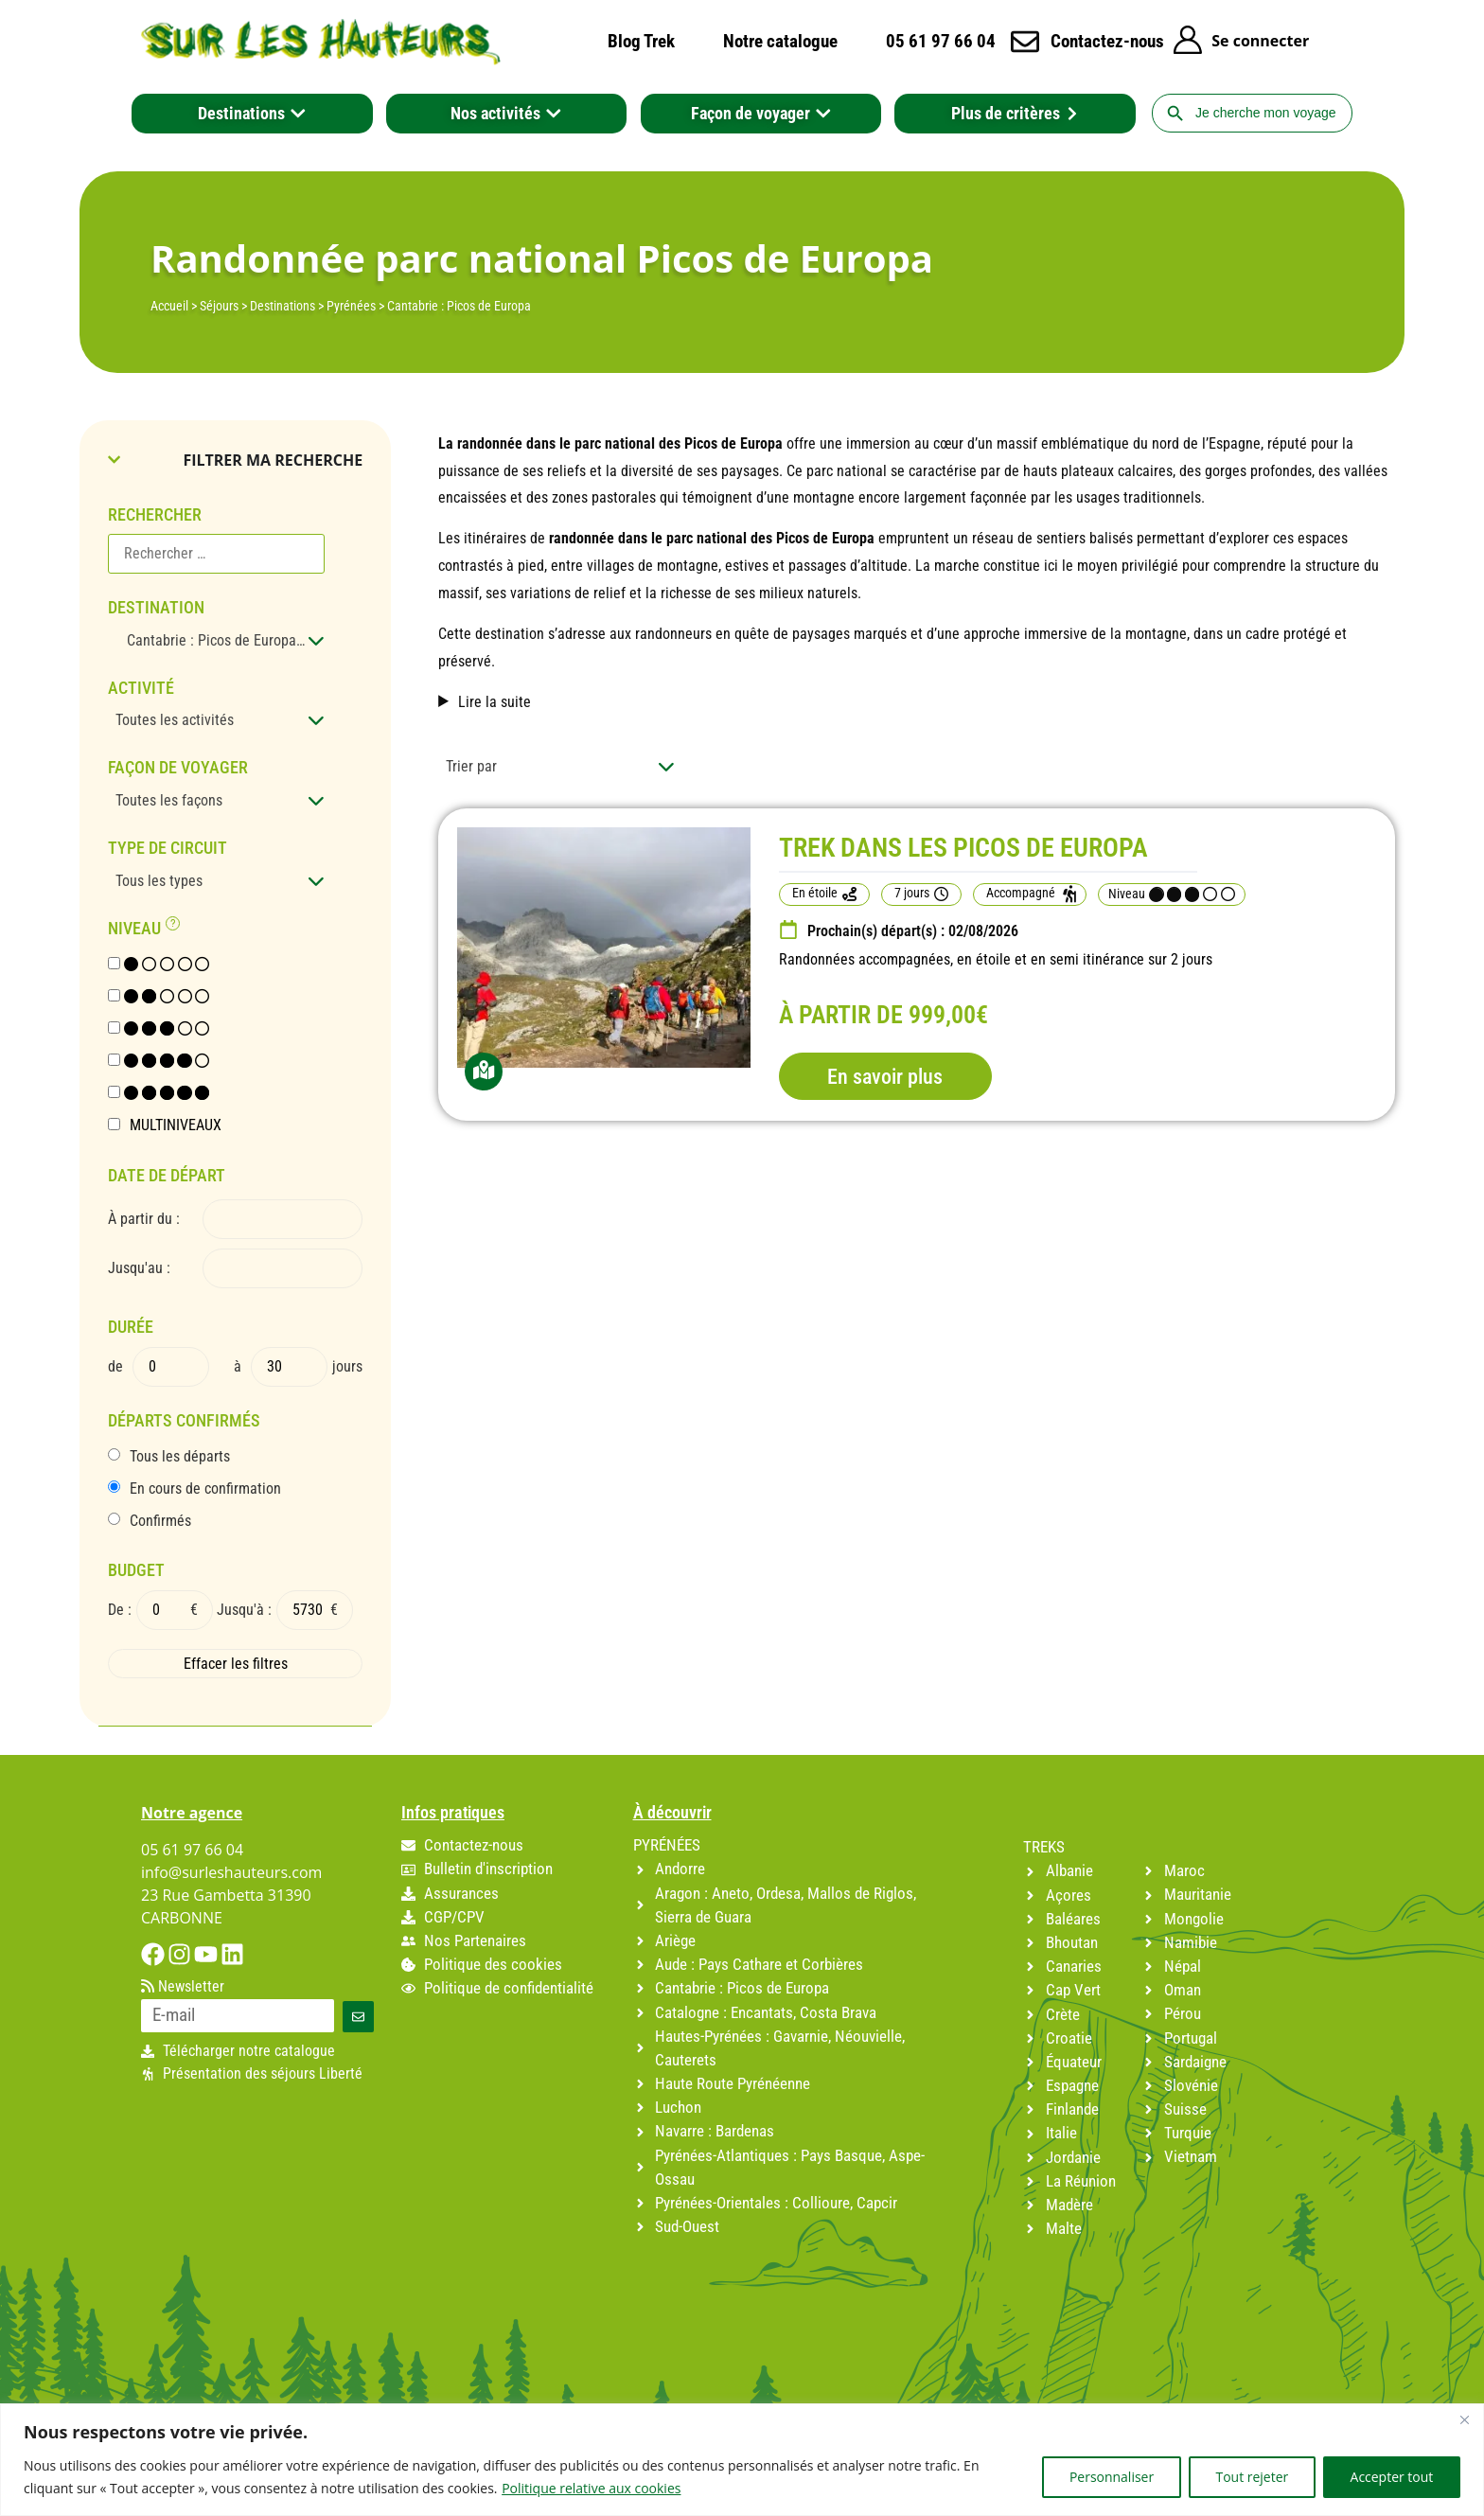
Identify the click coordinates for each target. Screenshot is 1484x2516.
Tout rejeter (1250, 2477)
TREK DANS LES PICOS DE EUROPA (963, 847)
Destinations (282, 305)
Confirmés (160, 1521)
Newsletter (182, 1986)
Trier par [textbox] (471, 766)
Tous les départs (180, 1456)
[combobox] (216, 641)
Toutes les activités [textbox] (174, 720)
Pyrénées (351, 305)
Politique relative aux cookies (591, 2488)
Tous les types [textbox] (159, 881)
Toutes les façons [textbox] (168, 800)
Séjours (219, 305)
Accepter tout (1391, 2477)
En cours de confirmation (205, 1489)
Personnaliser (1110, 2477)
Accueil (169, 305)
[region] (742, 2459)
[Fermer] (1464, 2419)
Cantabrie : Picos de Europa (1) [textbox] (218, 640)
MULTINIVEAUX (175, 1125)
